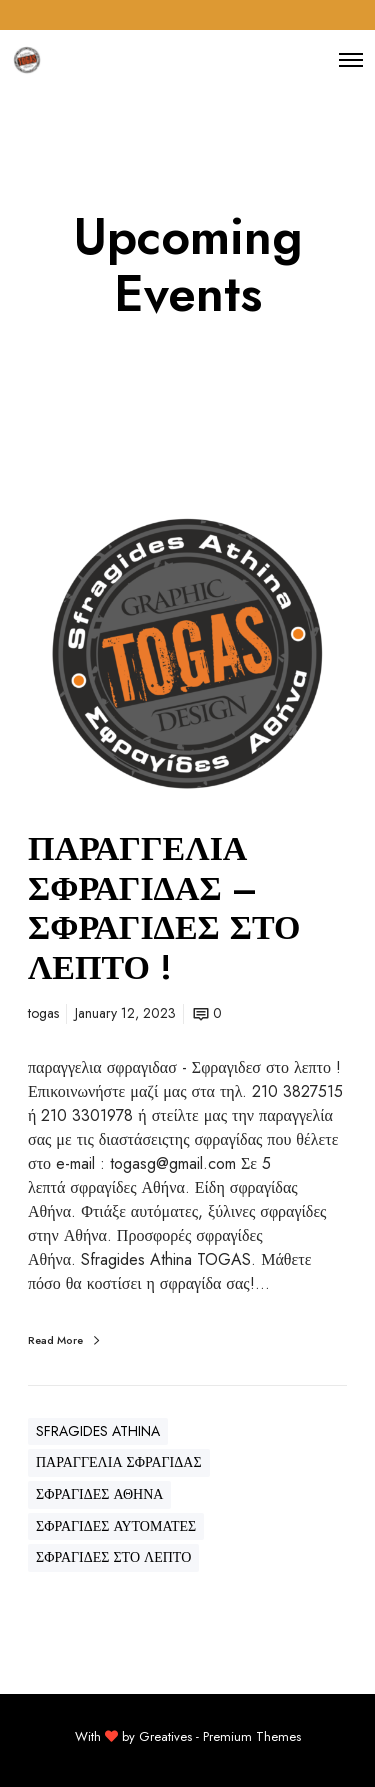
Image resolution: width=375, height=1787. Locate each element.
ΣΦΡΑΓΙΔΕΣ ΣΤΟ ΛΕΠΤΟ (113, 1557)
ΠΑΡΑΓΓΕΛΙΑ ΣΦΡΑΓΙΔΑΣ (119, 1462)
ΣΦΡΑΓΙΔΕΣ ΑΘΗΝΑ (99, 1494)
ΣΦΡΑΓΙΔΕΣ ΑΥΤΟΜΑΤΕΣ (116, 1526)
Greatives (165, 1736)
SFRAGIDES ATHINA (98, 1431)
